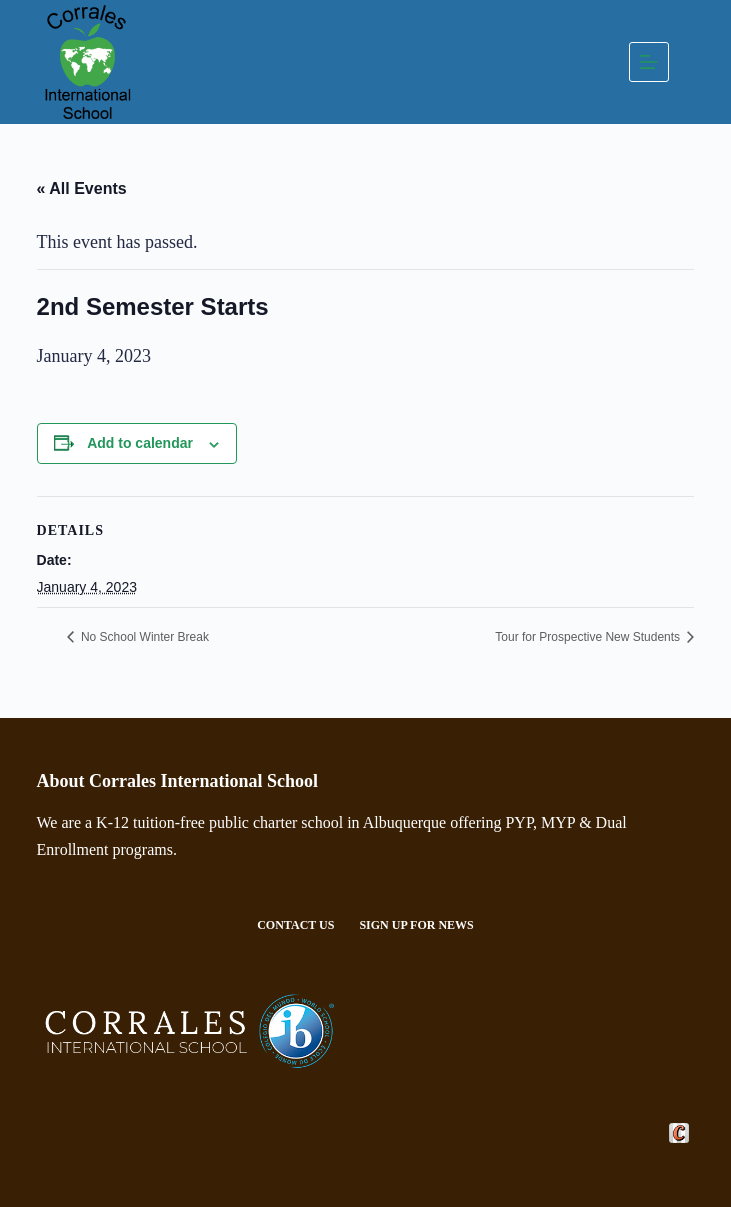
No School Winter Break (143, 637)
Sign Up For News (416, 925)
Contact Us (295, 925)
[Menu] (649, 62)
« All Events (82, 188)
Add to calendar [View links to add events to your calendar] (140, 443)
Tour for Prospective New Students (589, 637)
